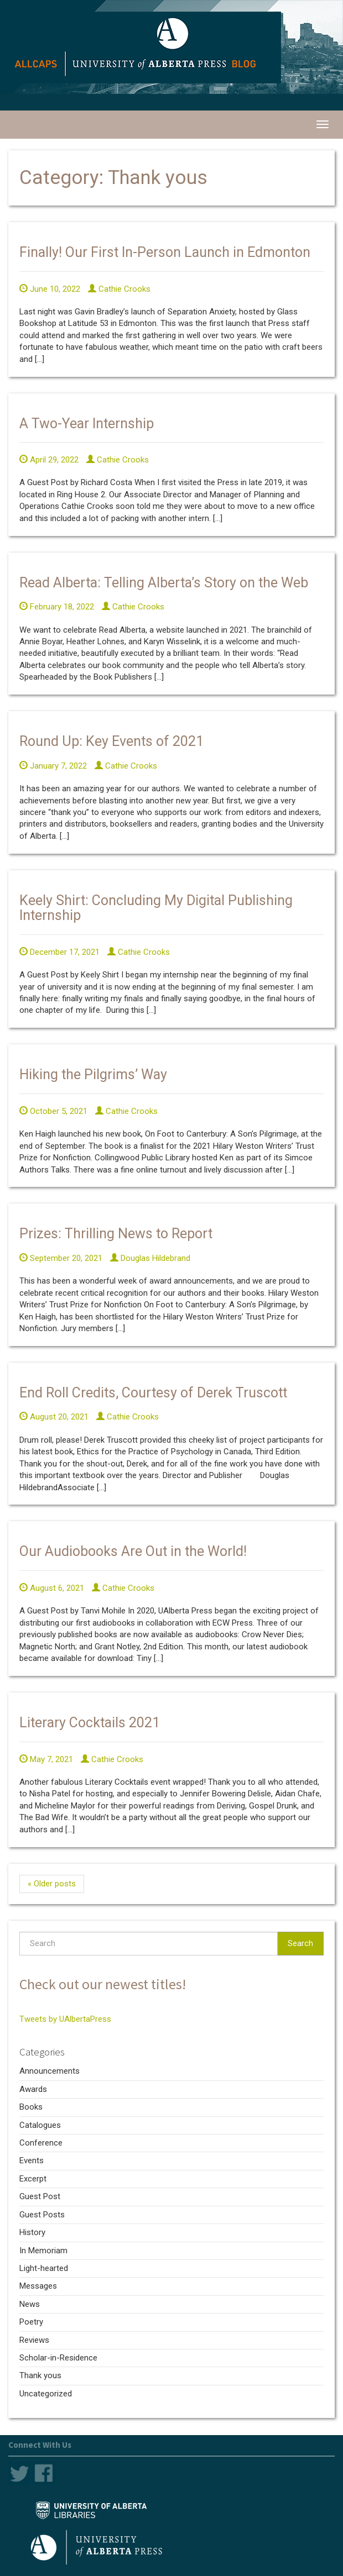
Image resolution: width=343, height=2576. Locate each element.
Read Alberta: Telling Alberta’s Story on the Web (163, 583)
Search (300, 1943)
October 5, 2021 (53, 1111)
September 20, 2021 (60, 1258)
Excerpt (32, 2179)
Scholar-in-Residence (58, 2358)
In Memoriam (43, 2251)
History (32, 2232)
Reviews (34, 2340)
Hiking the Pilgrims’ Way (93, 1074)
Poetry (31, 2322)
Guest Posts (42, 2215)
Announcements (49, 2071)
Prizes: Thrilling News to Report (115, 1234)
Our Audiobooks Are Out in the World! (133, 1551)
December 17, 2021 (59, 952)
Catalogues (40, 2125)
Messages (38, 2286)
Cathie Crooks (119, 289)
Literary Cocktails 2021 (89, 1723)
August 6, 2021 (51, 1588)
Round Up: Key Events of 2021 (111, 741)
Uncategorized (45, 2394)
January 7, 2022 (53, 766)
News (29, 2304)
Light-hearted (43, 2268)
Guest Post (39, 2196)
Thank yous (40, 2375)
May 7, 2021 (46, 1759)
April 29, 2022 (49, 460)
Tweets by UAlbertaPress (65, 2019)
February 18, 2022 (56, 607)
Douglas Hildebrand (150, 1258)
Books (31, 2107)
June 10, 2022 (49, 289)
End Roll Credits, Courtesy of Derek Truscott (153, 1393)
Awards (33, 2089)
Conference (41, 2143)
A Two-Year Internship (86, 424)
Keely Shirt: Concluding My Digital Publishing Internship (156, 908)
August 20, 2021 (54, 1417)
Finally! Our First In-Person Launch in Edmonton (164, 252)
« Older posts (52, 1884)
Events (31, 2160)
